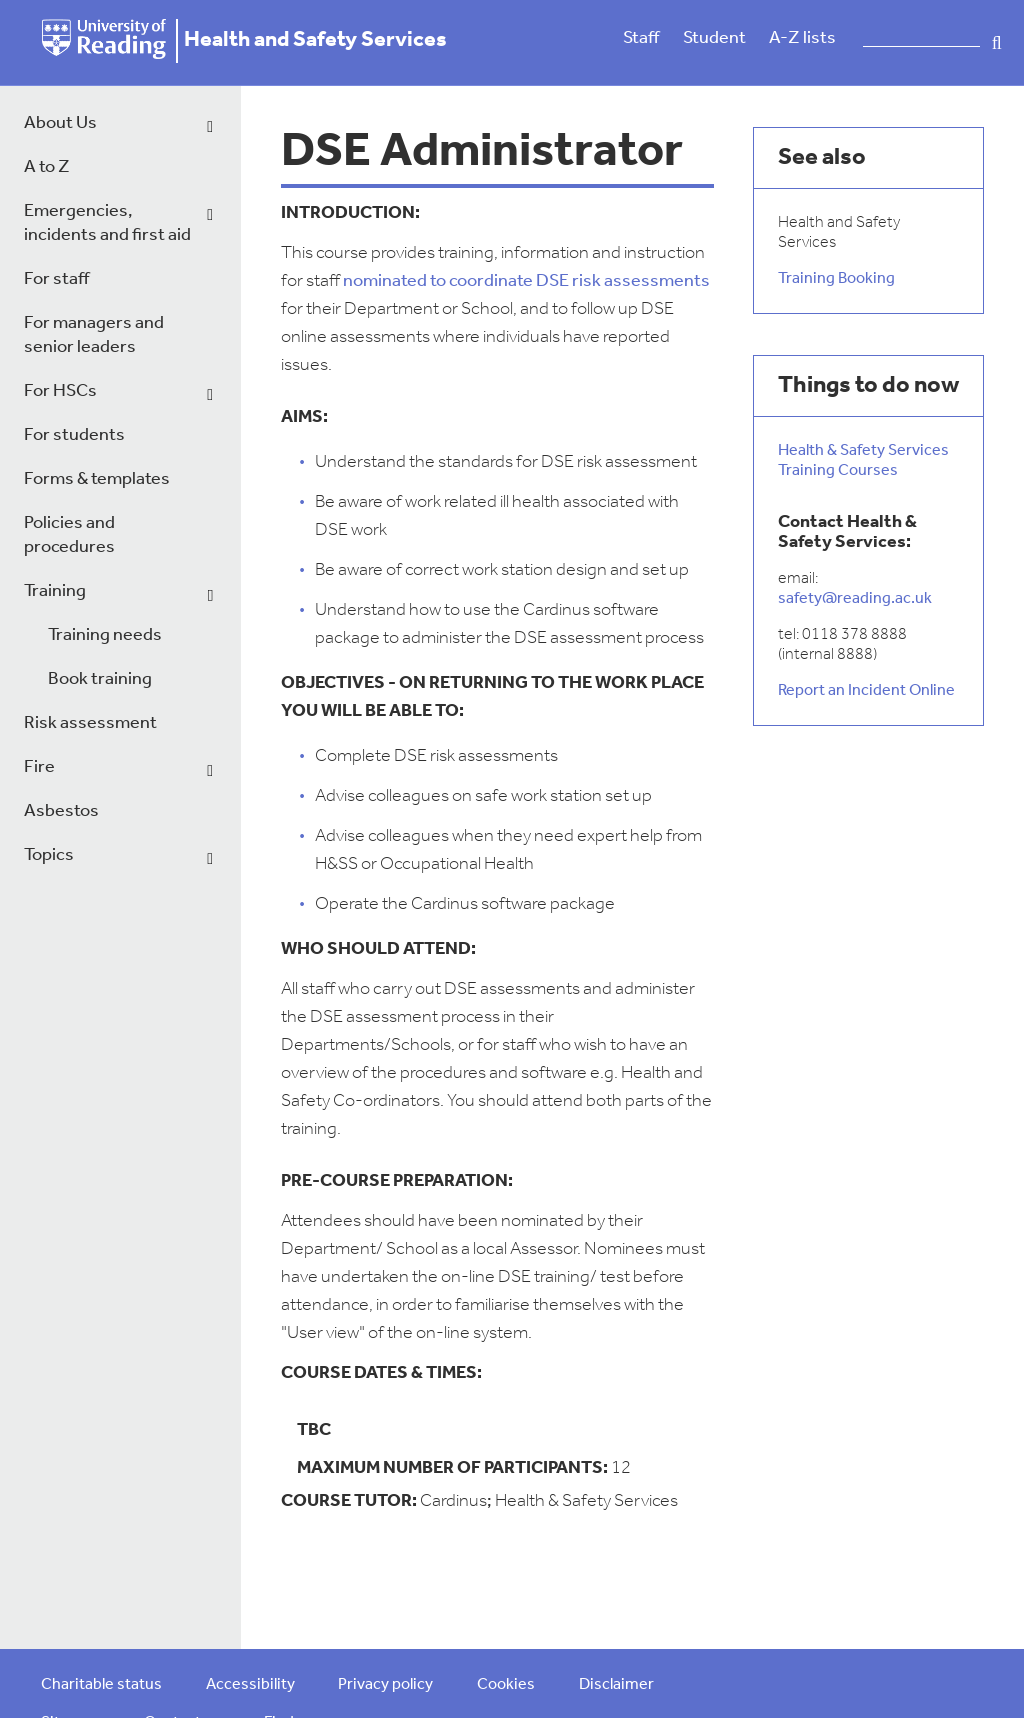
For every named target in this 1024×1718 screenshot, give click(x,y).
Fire (39, 767)
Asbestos (61, 811)
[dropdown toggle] (210, 127)
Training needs (105, 635)
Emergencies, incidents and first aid (107, 223)
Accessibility (250, 1685)
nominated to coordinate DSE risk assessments (526, 281)
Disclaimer (616, 1685)
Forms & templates (97, 479)
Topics (49, 855)
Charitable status (101, 1685)
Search (997, 43)
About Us (60, 123)
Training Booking (836, 279)
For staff (56, 279)
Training (55, 591)
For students (74, 435)
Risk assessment (90, 723)
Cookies (506, 1685)
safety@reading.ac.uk (855, 599)
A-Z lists (802, 38)
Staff (641, 38)
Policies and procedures (69, 535)
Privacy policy (385, 1685)
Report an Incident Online (866, 691)
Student (714, 38)
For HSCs (60, 391)
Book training (100, 679)
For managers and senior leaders (94, 335)
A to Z (47, 167)
